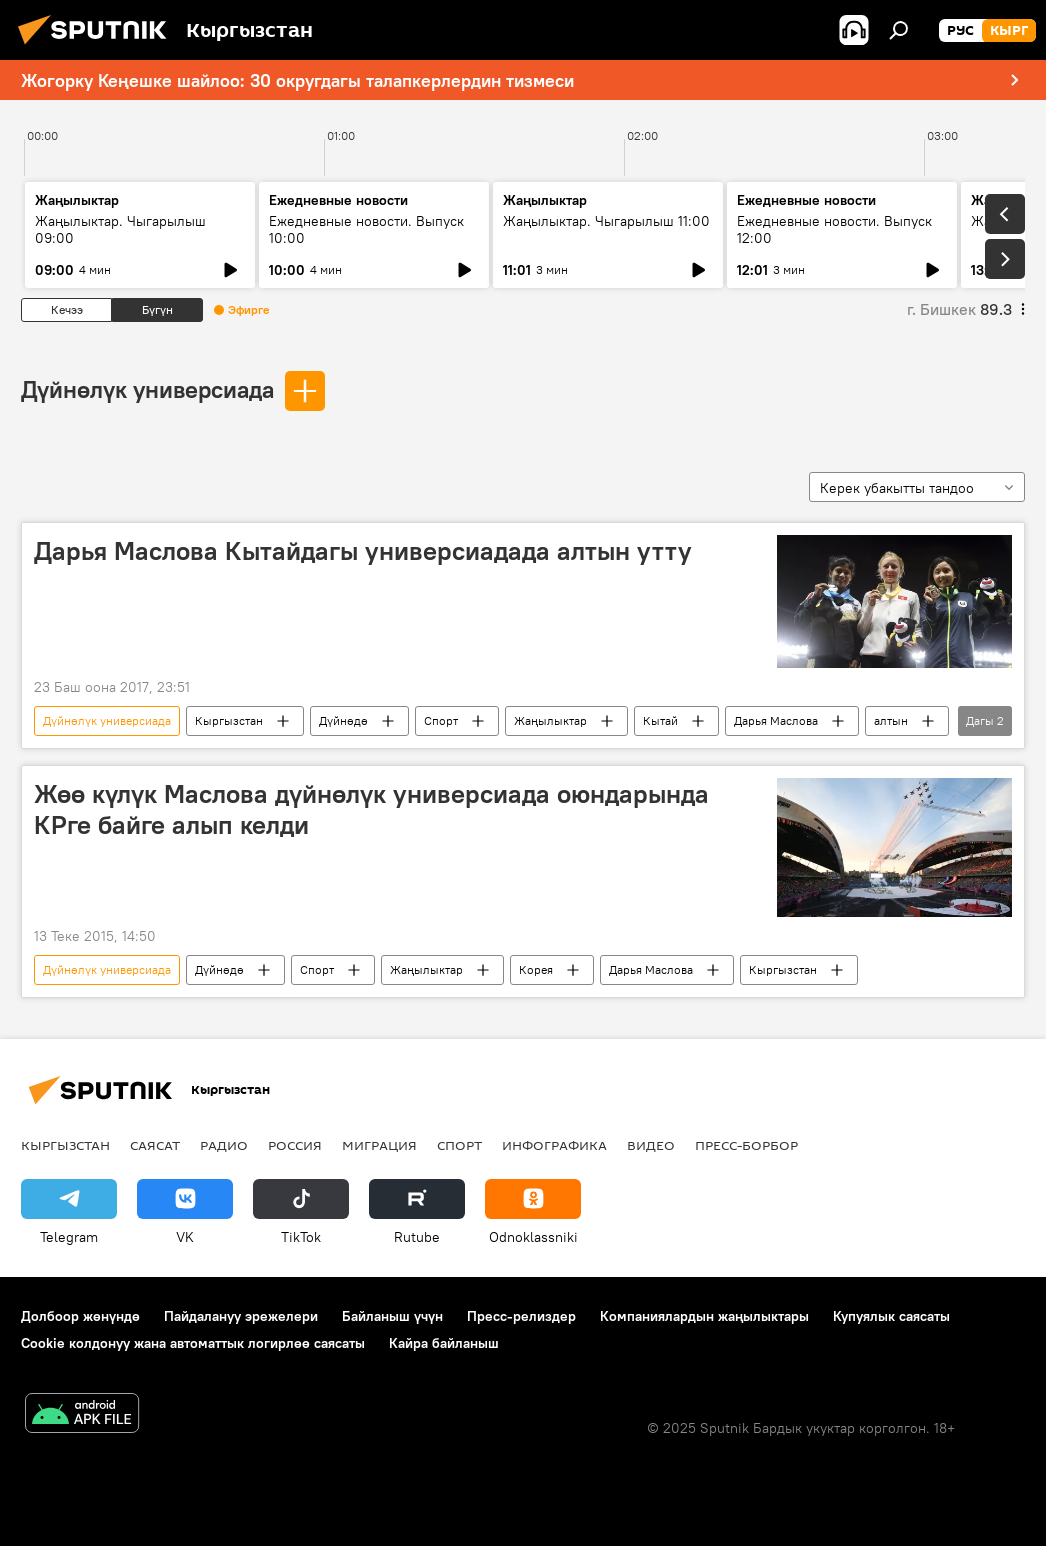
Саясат (155, 1145)
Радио (224, 1145)
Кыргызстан (229, 720)
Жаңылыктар (550, 720)
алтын (891, 720)
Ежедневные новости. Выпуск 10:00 (366, 229)
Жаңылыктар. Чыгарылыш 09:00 (120, 229)
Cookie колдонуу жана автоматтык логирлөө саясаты (193, 1343)
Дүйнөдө (343, 720)
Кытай (660, 720)
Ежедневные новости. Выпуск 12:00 (834, 229)
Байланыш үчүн (392, 1316)
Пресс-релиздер (521, 1316)
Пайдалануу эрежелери (241, 1316)
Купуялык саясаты (891, 1316)
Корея (536, 969)
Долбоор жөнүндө (80, 1316)
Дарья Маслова (776, 720)
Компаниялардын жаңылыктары (704, 1316)
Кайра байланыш (444, 1343)
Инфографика (554, 1145)
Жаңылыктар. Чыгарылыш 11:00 (606, 221)
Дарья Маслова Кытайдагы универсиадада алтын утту (363, 551)
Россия (295, 1145)
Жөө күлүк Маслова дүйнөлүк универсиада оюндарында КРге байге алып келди (371, 809)
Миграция (379, 1145)
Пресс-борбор (746, 1145)
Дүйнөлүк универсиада (147, 389)
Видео (651, 1145)
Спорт (441, 720)
